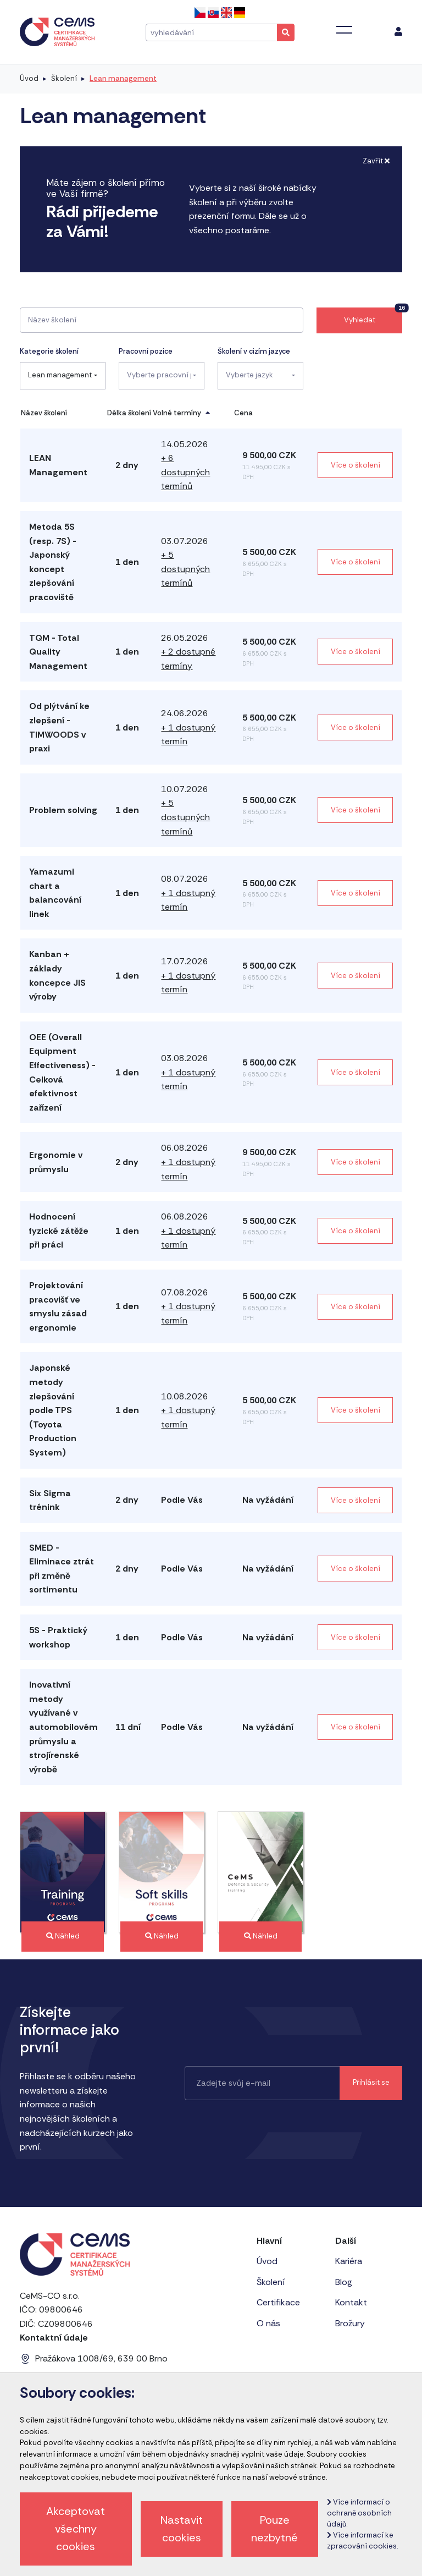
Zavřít (376, 161)
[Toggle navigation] (344, 30)
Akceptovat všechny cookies (75, 2528)
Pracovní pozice (146, 351)
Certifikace (278, 2302)
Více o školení (355, 465)
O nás (268, 2323)
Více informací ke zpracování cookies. (362, 2540)
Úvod (29, 78)
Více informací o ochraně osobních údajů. (359, 2513)
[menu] (398, 31)
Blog (343, 2282)
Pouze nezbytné (274, 2529)
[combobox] (63, 375)
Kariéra (348, 2261)
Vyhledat (373, 316)
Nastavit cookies (181, 2529)
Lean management (123, 78)
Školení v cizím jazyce (254, 351)
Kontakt (351, 2302)
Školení (64, 78)
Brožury (350, 2323)
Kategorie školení (49, 351)
